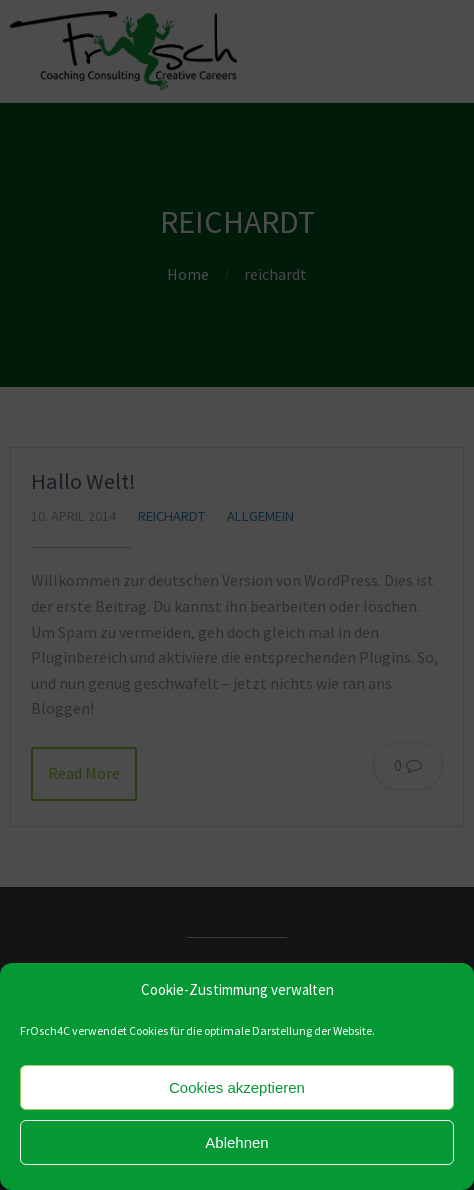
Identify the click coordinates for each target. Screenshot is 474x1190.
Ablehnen (236, 1142)
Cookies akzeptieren (237, 1087)
